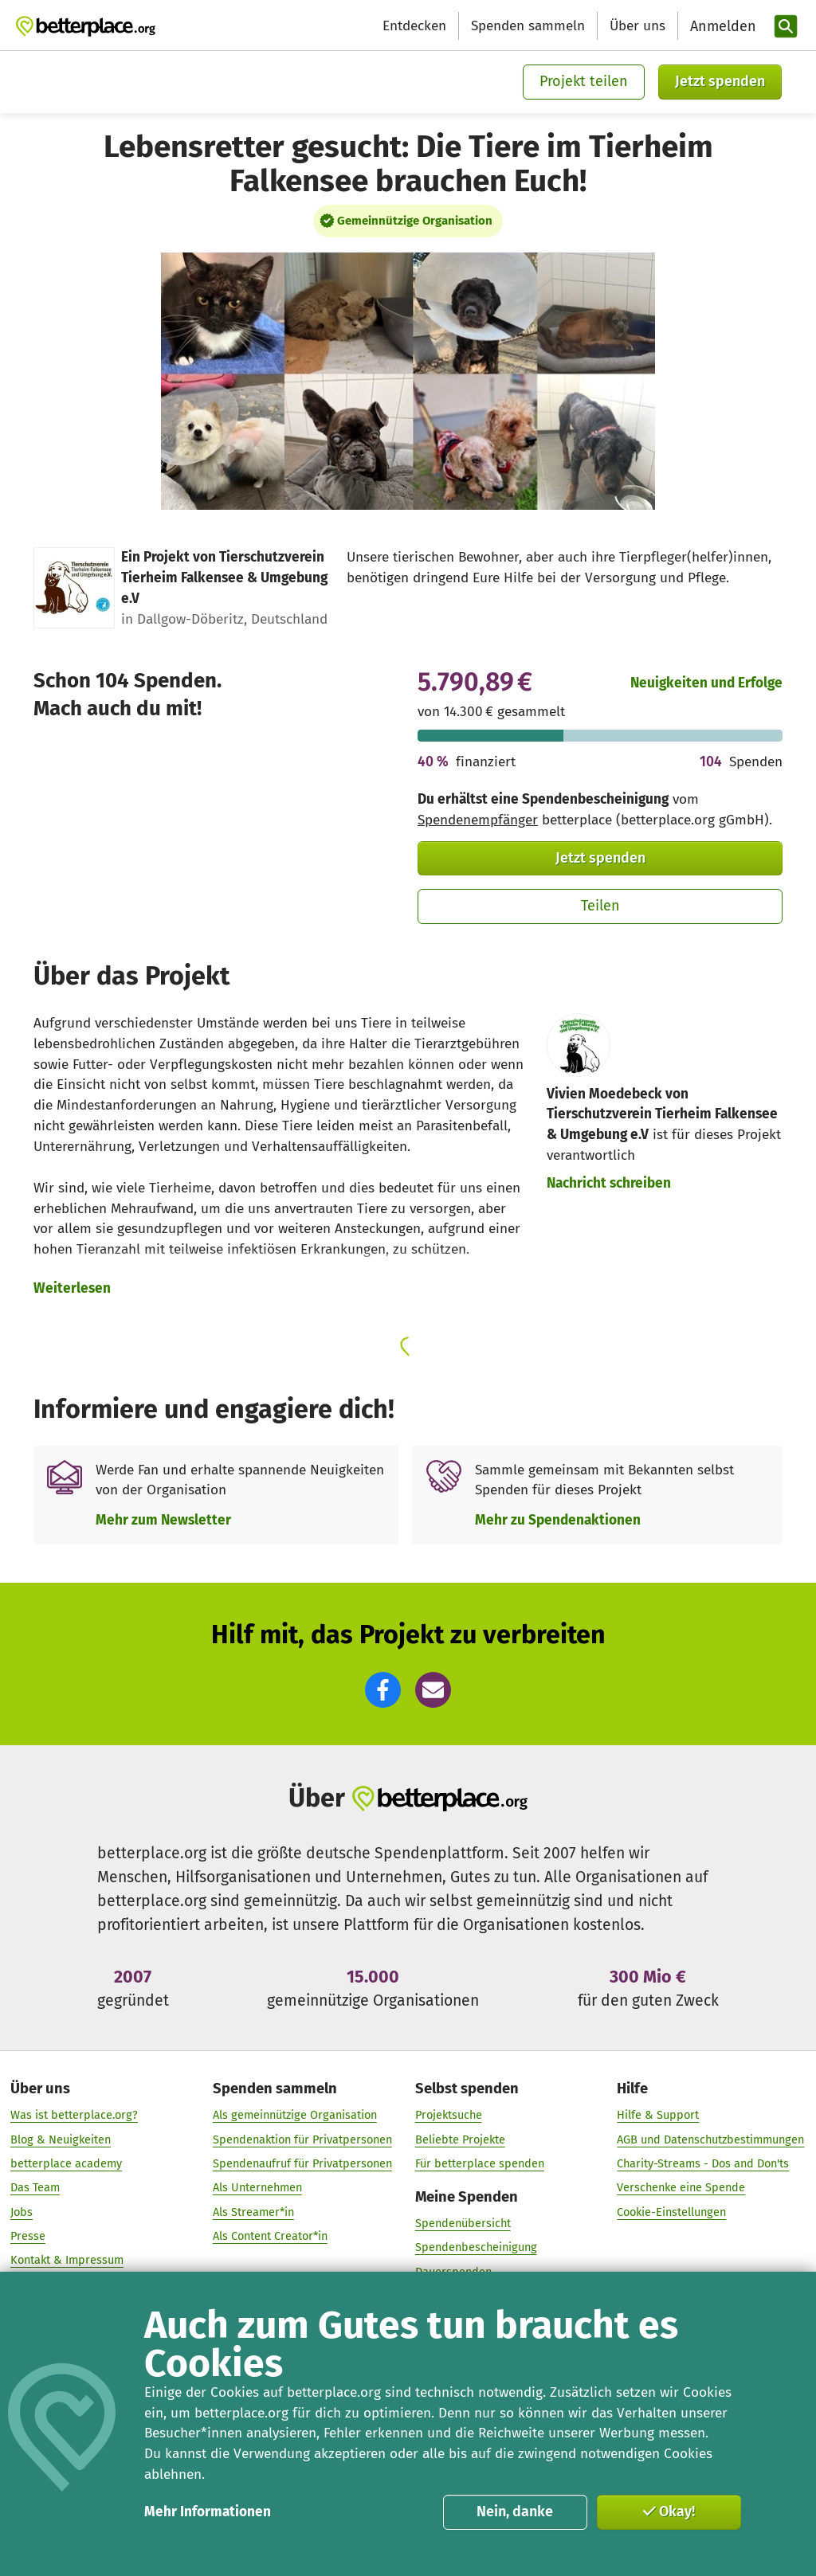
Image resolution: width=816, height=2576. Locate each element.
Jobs (21, 2212)
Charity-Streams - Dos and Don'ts (703, 2164)
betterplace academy (66, 2164)
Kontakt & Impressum (67, 2260)
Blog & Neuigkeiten (60, 2139)
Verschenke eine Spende (681, 2188)
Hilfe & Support (658, 2115)
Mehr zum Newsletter (163, 1520)
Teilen (600, 905)
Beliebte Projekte (460, 2139)
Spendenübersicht (463, 2224)
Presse (27, 2237)
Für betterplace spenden (479, 2164)
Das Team (35, 2188)
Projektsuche (448, 2115)
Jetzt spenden (720, 81)
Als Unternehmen (257, 2188)
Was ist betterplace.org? (74, 2115)
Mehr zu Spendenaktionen (558, 1520)
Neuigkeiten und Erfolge (706, 683)
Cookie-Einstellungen (671, 2212)
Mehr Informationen (207, 2512)
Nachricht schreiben (609, 1183)
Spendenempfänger (478, 820)
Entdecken (414, 26)
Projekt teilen (583, 81)
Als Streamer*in (253, 2212)
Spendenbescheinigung (476, 2248)
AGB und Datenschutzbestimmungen (710, 2139)
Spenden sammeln (528, 26)
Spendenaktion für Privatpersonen (302, 2139)
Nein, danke (515, 2511)
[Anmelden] (721, 26)
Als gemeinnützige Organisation (295, 2115)
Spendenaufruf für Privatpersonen (302, 2164)
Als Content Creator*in (270, 2237)
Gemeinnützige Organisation (414, 220)
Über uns (637, 26)
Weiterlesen (72, 1288)
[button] (383, 1690)
